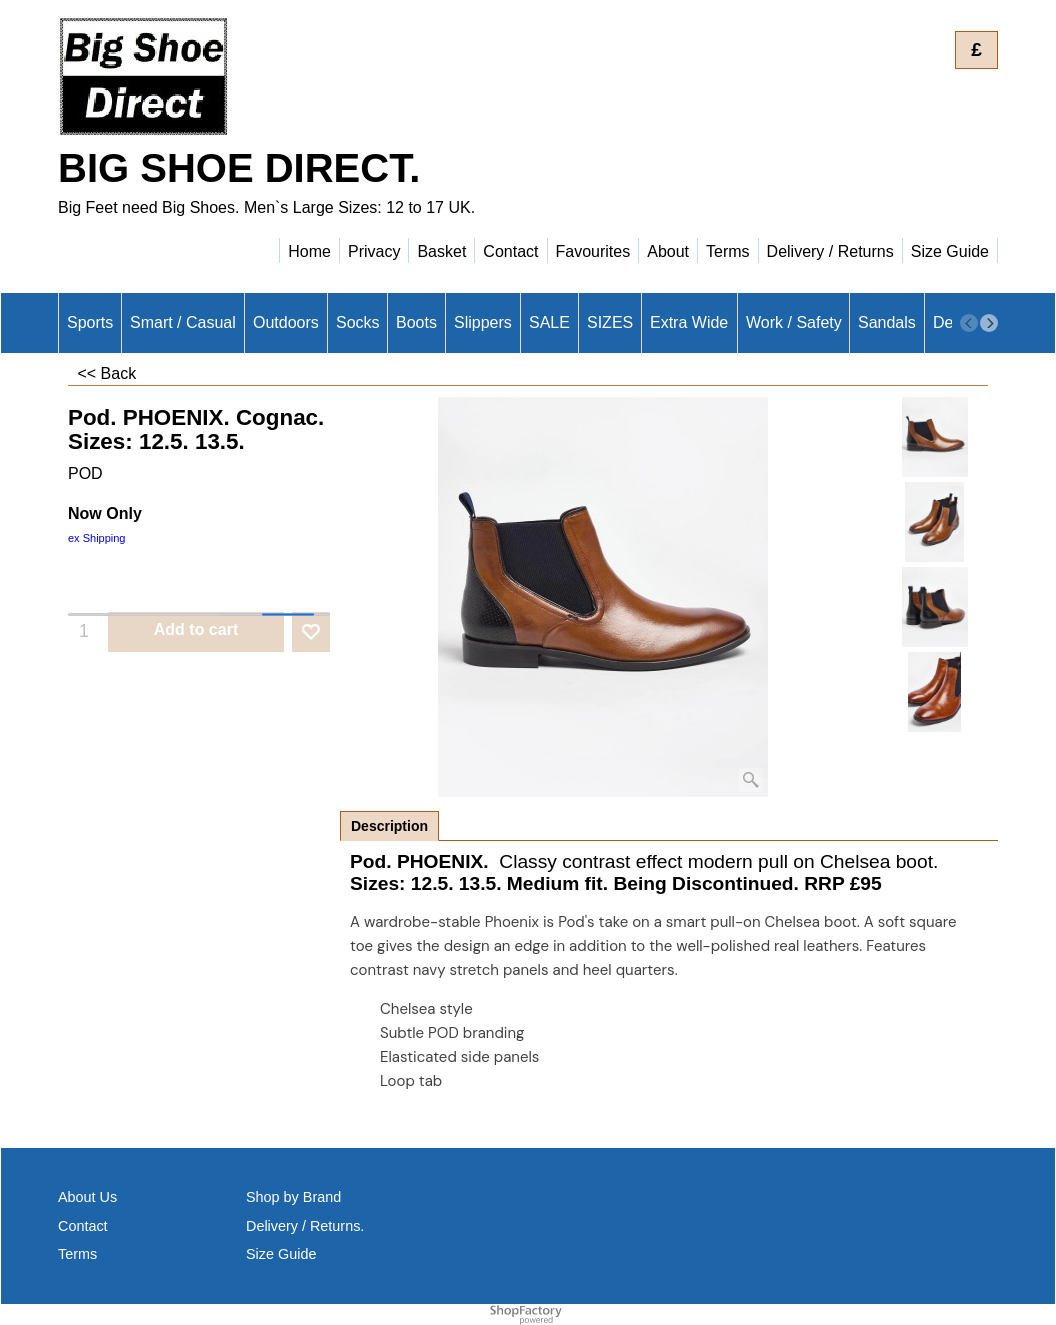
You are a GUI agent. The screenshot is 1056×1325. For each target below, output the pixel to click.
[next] (989, 323)
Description (389, 826)
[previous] (969, 323)
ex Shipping (97, 538)
